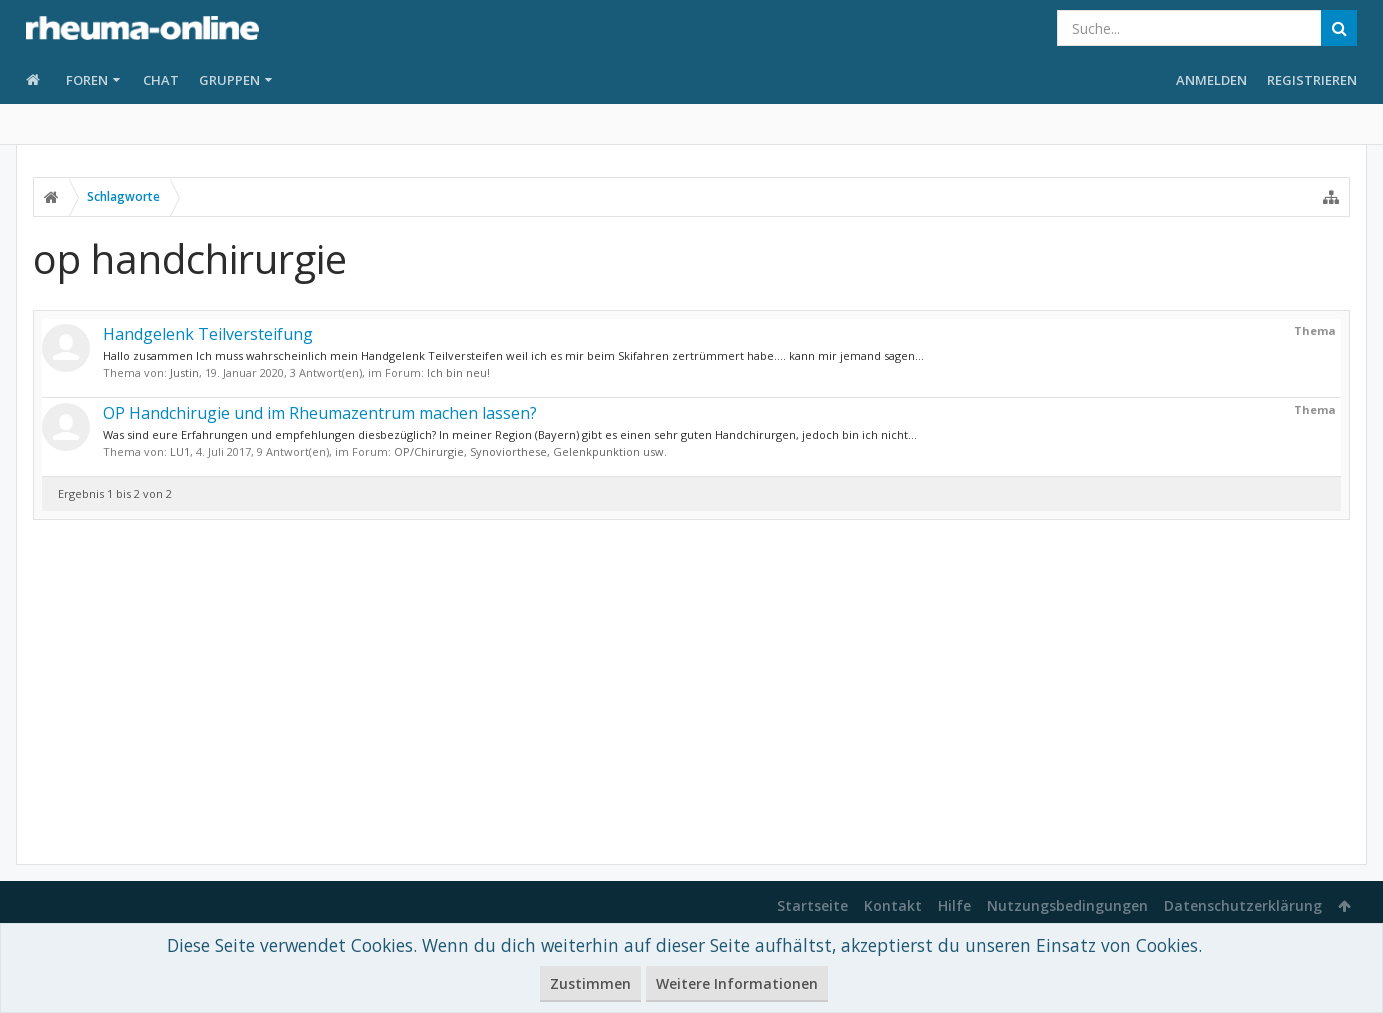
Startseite (812, 905)
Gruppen (229, 80)
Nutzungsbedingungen (1067, 905)
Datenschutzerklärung (1243, 905)
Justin (184, 372)
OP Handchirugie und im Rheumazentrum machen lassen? (320, 413)
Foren (87, 80)
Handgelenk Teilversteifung (208, 334)
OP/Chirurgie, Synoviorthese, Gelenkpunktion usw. (530, 451)
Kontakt (893, 905)
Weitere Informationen (737, 983)
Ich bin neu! (458, 372)
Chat (161, 80)
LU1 (180, 451)
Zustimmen (590, 983)
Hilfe (954, 905)
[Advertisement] (692, 692)
